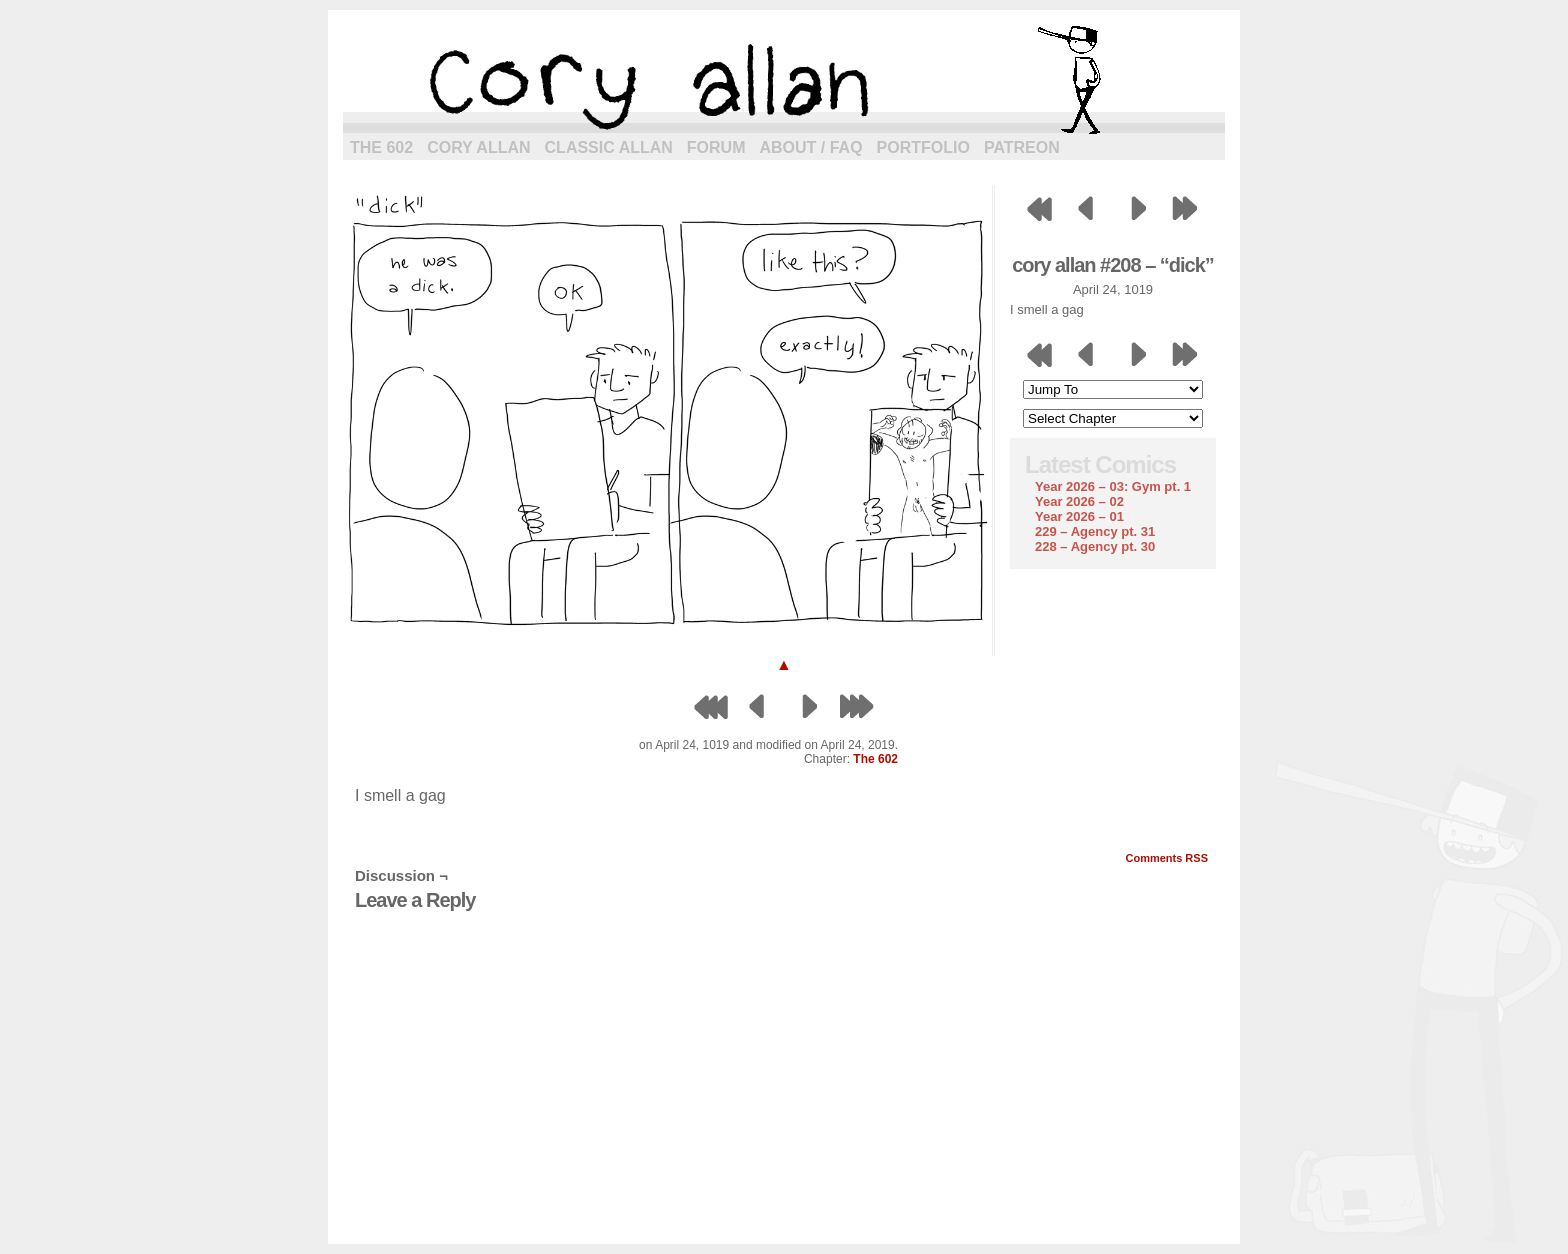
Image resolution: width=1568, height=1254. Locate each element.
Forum (716, 147)
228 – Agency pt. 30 (1095, 546)
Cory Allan (478, 147)
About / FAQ (811, 147)
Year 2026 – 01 (1079, 516)
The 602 (381, 147)
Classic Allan (609, 147)
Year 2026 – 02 (1079, 501)
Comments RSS (1166, 858)
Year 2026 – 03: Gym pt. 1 (1113, 486)
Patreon (1022, 147)
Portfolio (923, 147)
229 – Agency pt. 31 (1095, 531)
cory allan (784, 80)
